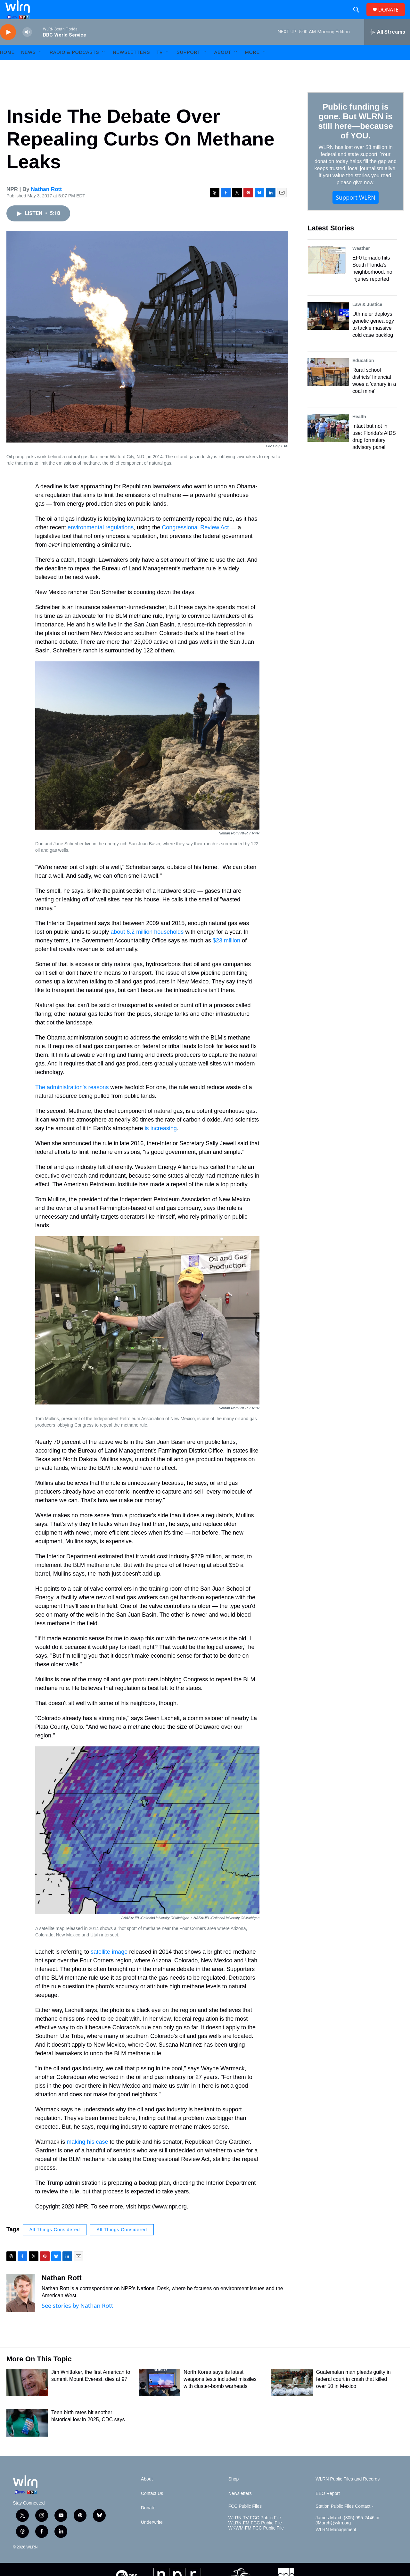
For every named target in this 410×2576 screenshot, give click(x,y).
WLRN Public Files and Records (348, 2493)
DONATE (392, 16)
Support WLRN (355, 212)
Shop (233, 2493)
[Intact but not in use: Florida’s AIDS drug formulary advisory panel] (328, 442)
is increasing (161, 1142)
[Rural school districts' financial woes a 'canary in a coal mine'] (328, 386)
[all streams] (387, 46)
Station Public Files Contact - (344, 2520)
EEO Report (328, 2508)
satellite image (109, 1966)
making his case (87, 2156)
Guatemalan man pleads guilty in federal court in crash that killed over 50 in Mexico (353, 2393)
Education (363, 374)
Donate (148, 2522)
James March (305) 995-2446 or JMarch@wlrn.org (348, 2535)
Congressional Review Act (195, 542)
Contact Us (152, 2508)
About (222, 66)
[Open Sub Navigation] (40, 66)
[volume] (27, 46)
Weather (361, 262)
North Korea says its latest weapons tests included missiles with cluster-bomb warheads (220, 2393)
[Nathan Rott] (20, 2307)
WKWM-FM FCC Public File (256, 2542)
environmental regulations (101, 542)
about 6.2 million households (147, 946)
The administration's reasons (72, 1101)
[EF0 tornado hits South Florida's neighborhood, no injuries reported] (328, 274)
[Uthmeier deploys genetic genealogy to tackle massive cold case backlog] (328, 330)
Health (359, 431)
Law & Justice (367, 318)
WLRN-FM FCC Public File (255, 2537)
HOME (7, 66)
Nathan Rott (46, 204)
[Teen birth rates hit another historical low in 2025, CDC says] (27, 2437)
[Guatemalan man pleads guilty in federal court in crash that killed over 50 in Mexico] (292, 2397)
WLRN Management (336, 2544)
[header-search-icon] (359, 17)
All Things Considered (54, 2244)
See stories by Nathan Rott (77, 2320)
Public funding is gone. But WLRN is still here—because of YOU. (355, 135)
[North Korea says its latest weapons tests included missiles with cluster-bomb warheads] (159, 2397)
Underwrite (152, 2536)
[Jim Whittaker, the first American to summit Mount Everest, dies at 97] (27, 2397)
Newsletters (131, 66)
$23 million (226, 955)
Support (188, 66)
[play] (8, 46)
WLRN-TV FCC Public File (254, 2532)
